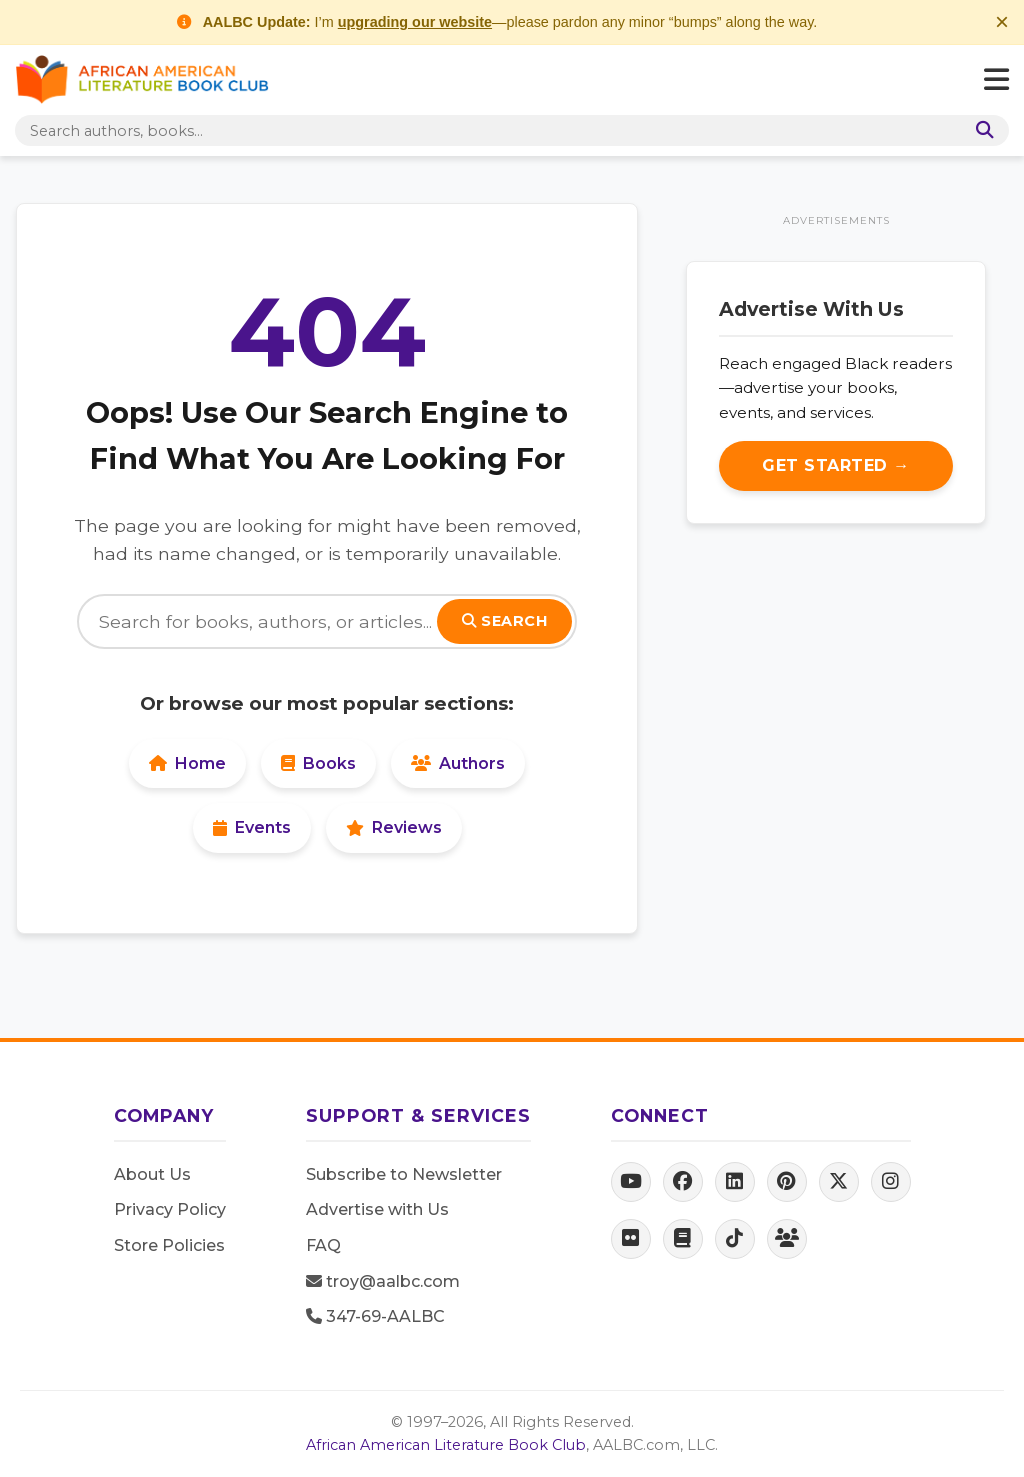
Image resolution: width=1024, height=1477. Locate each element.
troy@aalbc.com (383, 1281)
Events (252, 827)
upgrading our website (415, 22)
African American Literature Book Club (446, 1445)
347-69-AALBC (375, 1316)
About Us (152, 1174)
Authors (458, 763)
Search (504, 621)
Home (187, 763)
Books (318, 763)
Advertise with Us (377, 1209)
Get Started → (836, 465)
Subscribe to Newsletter (404, 1174)
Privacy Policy (170, 1209)
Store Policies (169, 1245)
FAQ (323, 1245)
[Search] (327, 621)
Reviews (394, 827)
